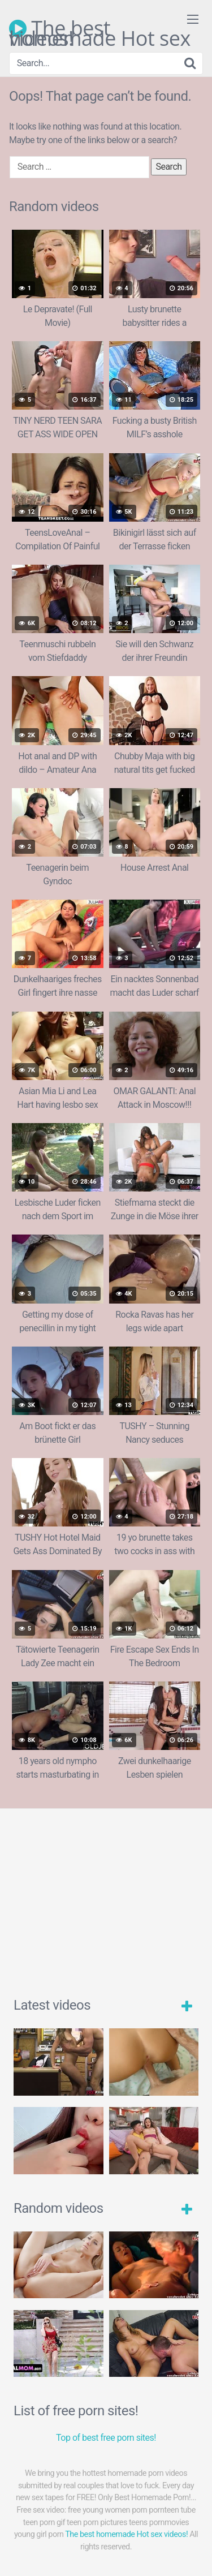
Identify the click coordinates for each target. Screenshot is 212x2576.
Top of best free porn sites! (106, 2437)
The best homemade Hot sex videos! (100, 28)
